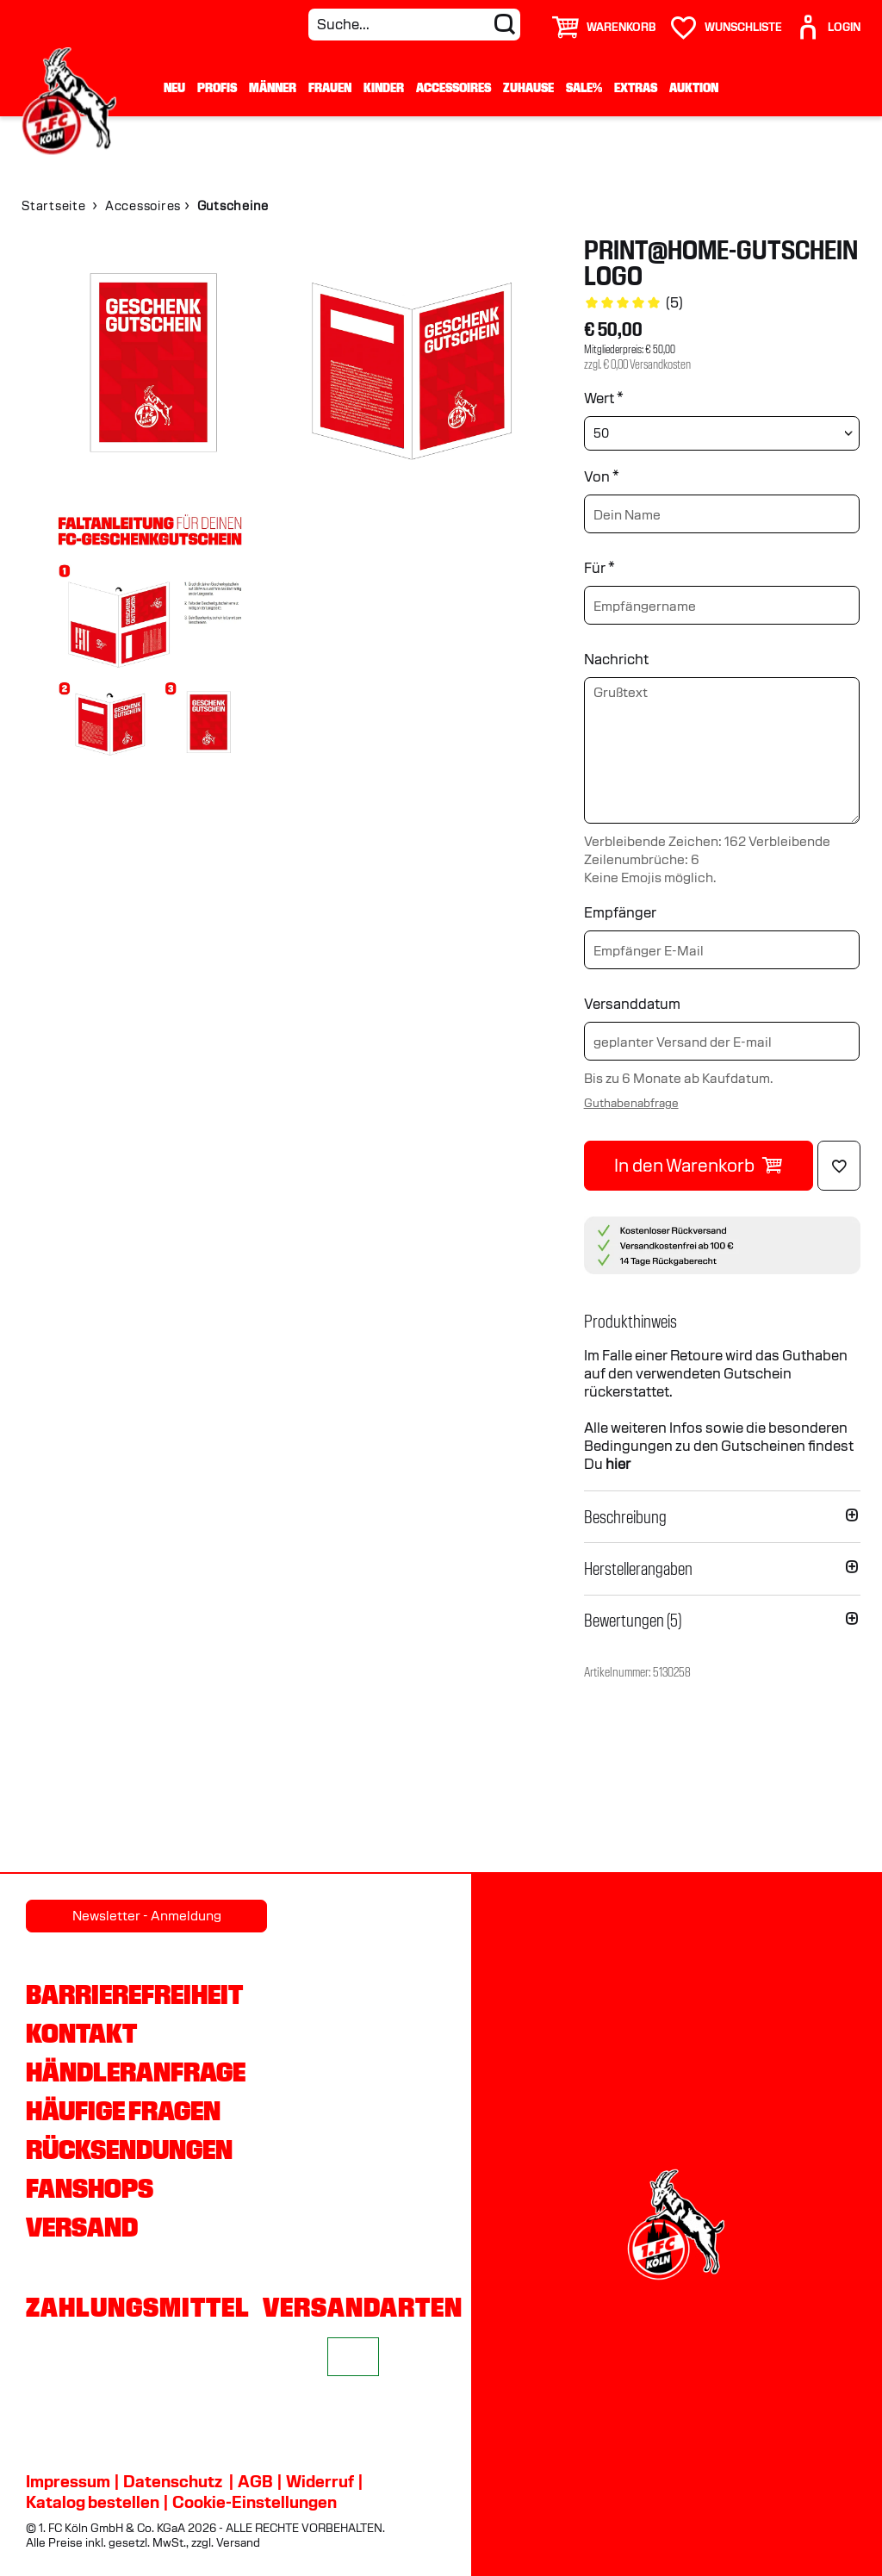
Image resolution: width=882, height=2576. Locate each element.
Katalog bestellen (92, 2502)
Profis (217, 88)
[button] (722, 1321)
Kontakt (81, 2033)
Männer (272, 88)
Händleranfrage (135, 2072)
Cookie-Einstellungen (254, 2502)
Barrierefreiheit (134, 1994)
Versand (82, 2227)
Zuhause (528, 88)
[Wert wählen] (722, 433)
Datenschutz (172, 2481)
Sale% (584, 88)
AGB (255, 2481)
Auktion (693, 88)
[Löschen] (838, 1166)
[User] (827, 20)
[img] (150, 366)
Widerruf (320, 2481)
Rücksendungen (129, 2149)
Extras (635, 88)
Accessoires (453, 88)
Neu (174, 88)
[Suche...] (414, 24)
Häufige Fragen (123, 2111)
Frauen (329, 88)
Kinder (383, 88)
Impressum (68, 2481)
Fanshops (89, 2188)
